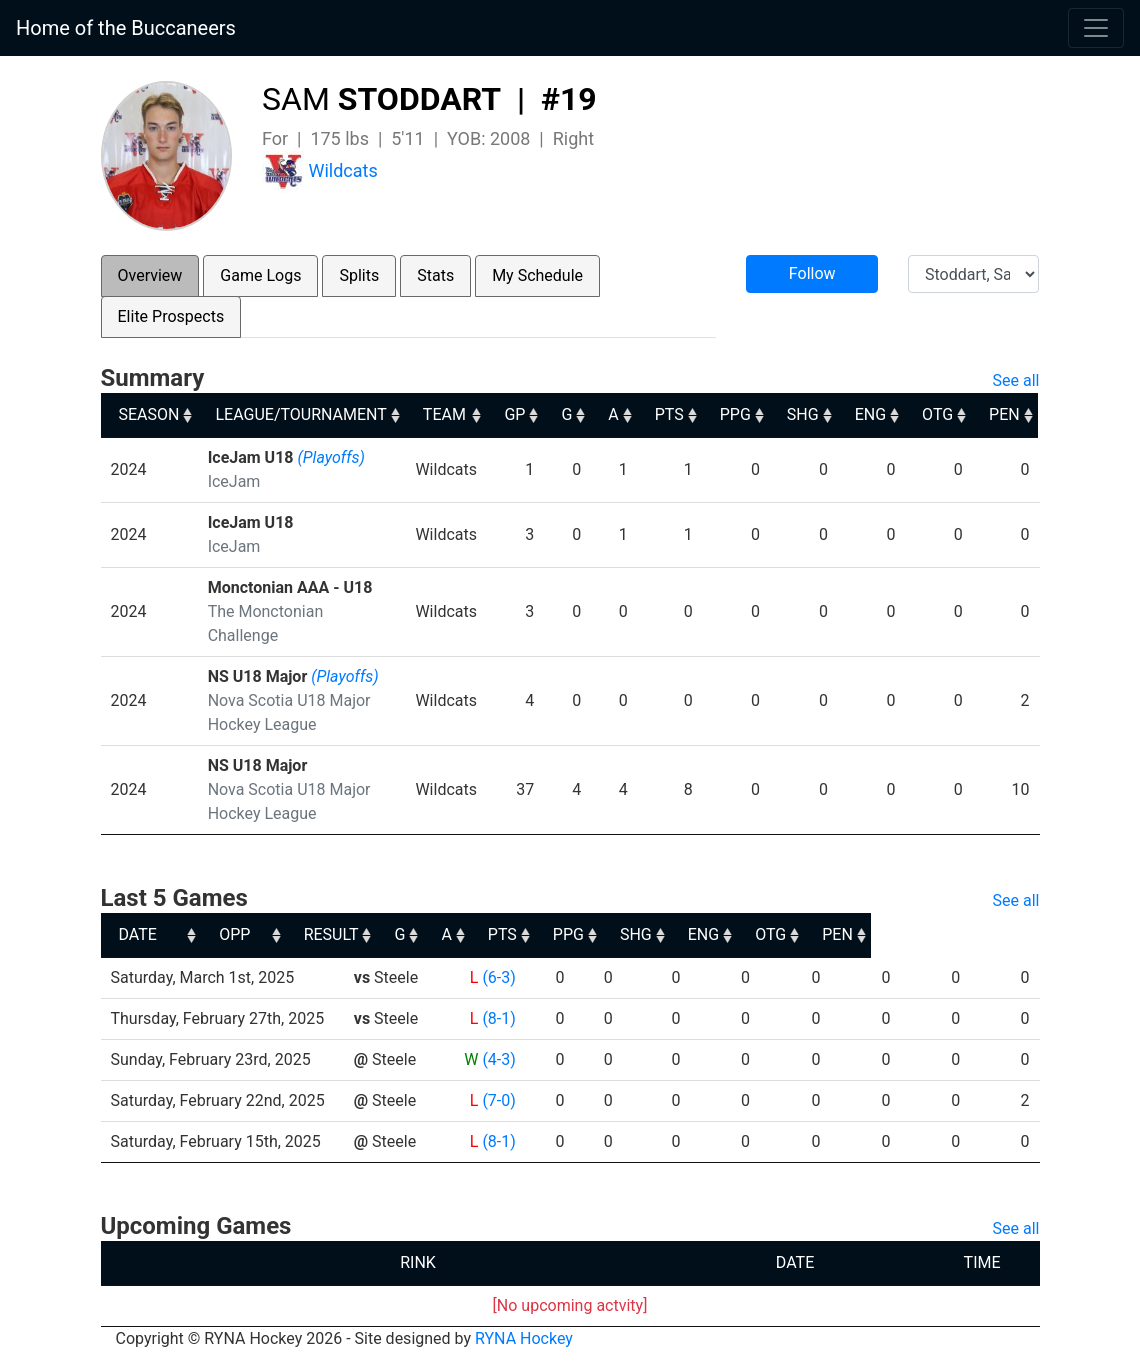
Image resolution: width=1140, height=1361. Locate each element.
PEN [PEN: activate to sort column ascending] (1006, 414)
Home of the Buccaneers (126, 28)
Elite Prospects (171, 316)
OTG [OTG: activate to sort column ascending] (939, 414)
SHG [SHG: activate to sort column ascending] (804, 414)
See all (1016, 380)
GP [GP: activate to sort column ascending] (515, 414)
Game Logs (260, 275)
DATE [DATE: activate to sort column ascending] (138, 934)
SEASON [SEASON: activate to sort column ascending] (149, 414)
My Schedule (537, 275)
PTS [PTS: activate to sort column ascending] (670, 414)
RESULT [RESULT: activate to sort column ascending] (479, 934)
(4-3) (497, 1059)
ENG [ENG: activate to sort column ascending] (871, 414)
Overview (150, 275)
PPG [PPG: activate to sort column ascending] (736, 414)
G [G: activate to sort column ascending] (567, 414)
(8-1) (497, 1018)
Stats (435, 275)
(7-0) (497, 1100)
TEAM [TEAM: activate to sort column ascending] (444, 414)
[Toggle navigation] (1096, 28)
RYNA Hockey (524, 1338)
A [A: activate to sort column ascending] (614, 414)
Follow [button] (812, 273)
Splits (359, 275)
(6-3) (497, 977)
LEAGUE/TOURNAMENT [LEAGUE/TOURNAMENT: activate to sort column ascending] (300, 414)
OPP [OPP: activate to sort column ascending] (375, 934)
